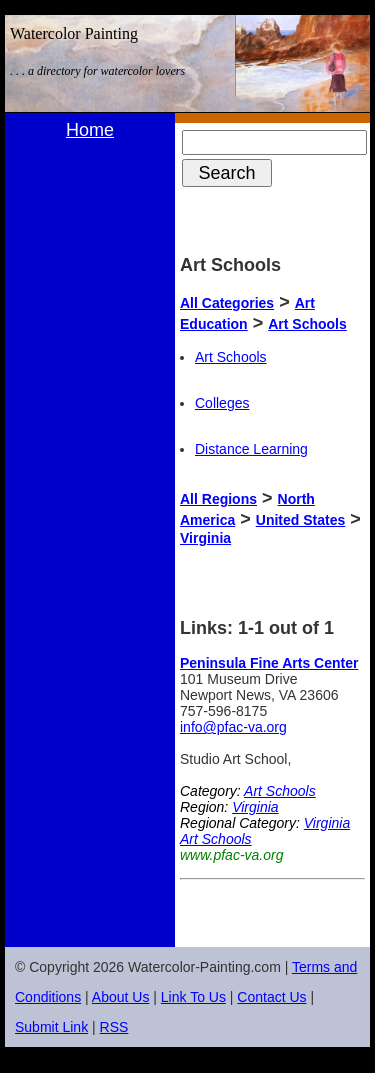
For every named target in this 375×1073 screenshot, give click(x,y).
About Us (121, 997)
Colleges (222, 403)
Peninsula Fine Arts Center (269, 663)
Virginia (205, 538)
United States (300, 520)
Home (90, 130)
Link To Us (193, 997)
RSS (114, 1027)
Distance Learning (251, 449)
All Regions (218, 499)
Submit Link (51, 1027)
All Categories (227, 303)
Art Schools (307, 324)
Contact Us (271, 997)
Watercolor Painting (74, 33)
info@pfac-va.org (233, 727)
